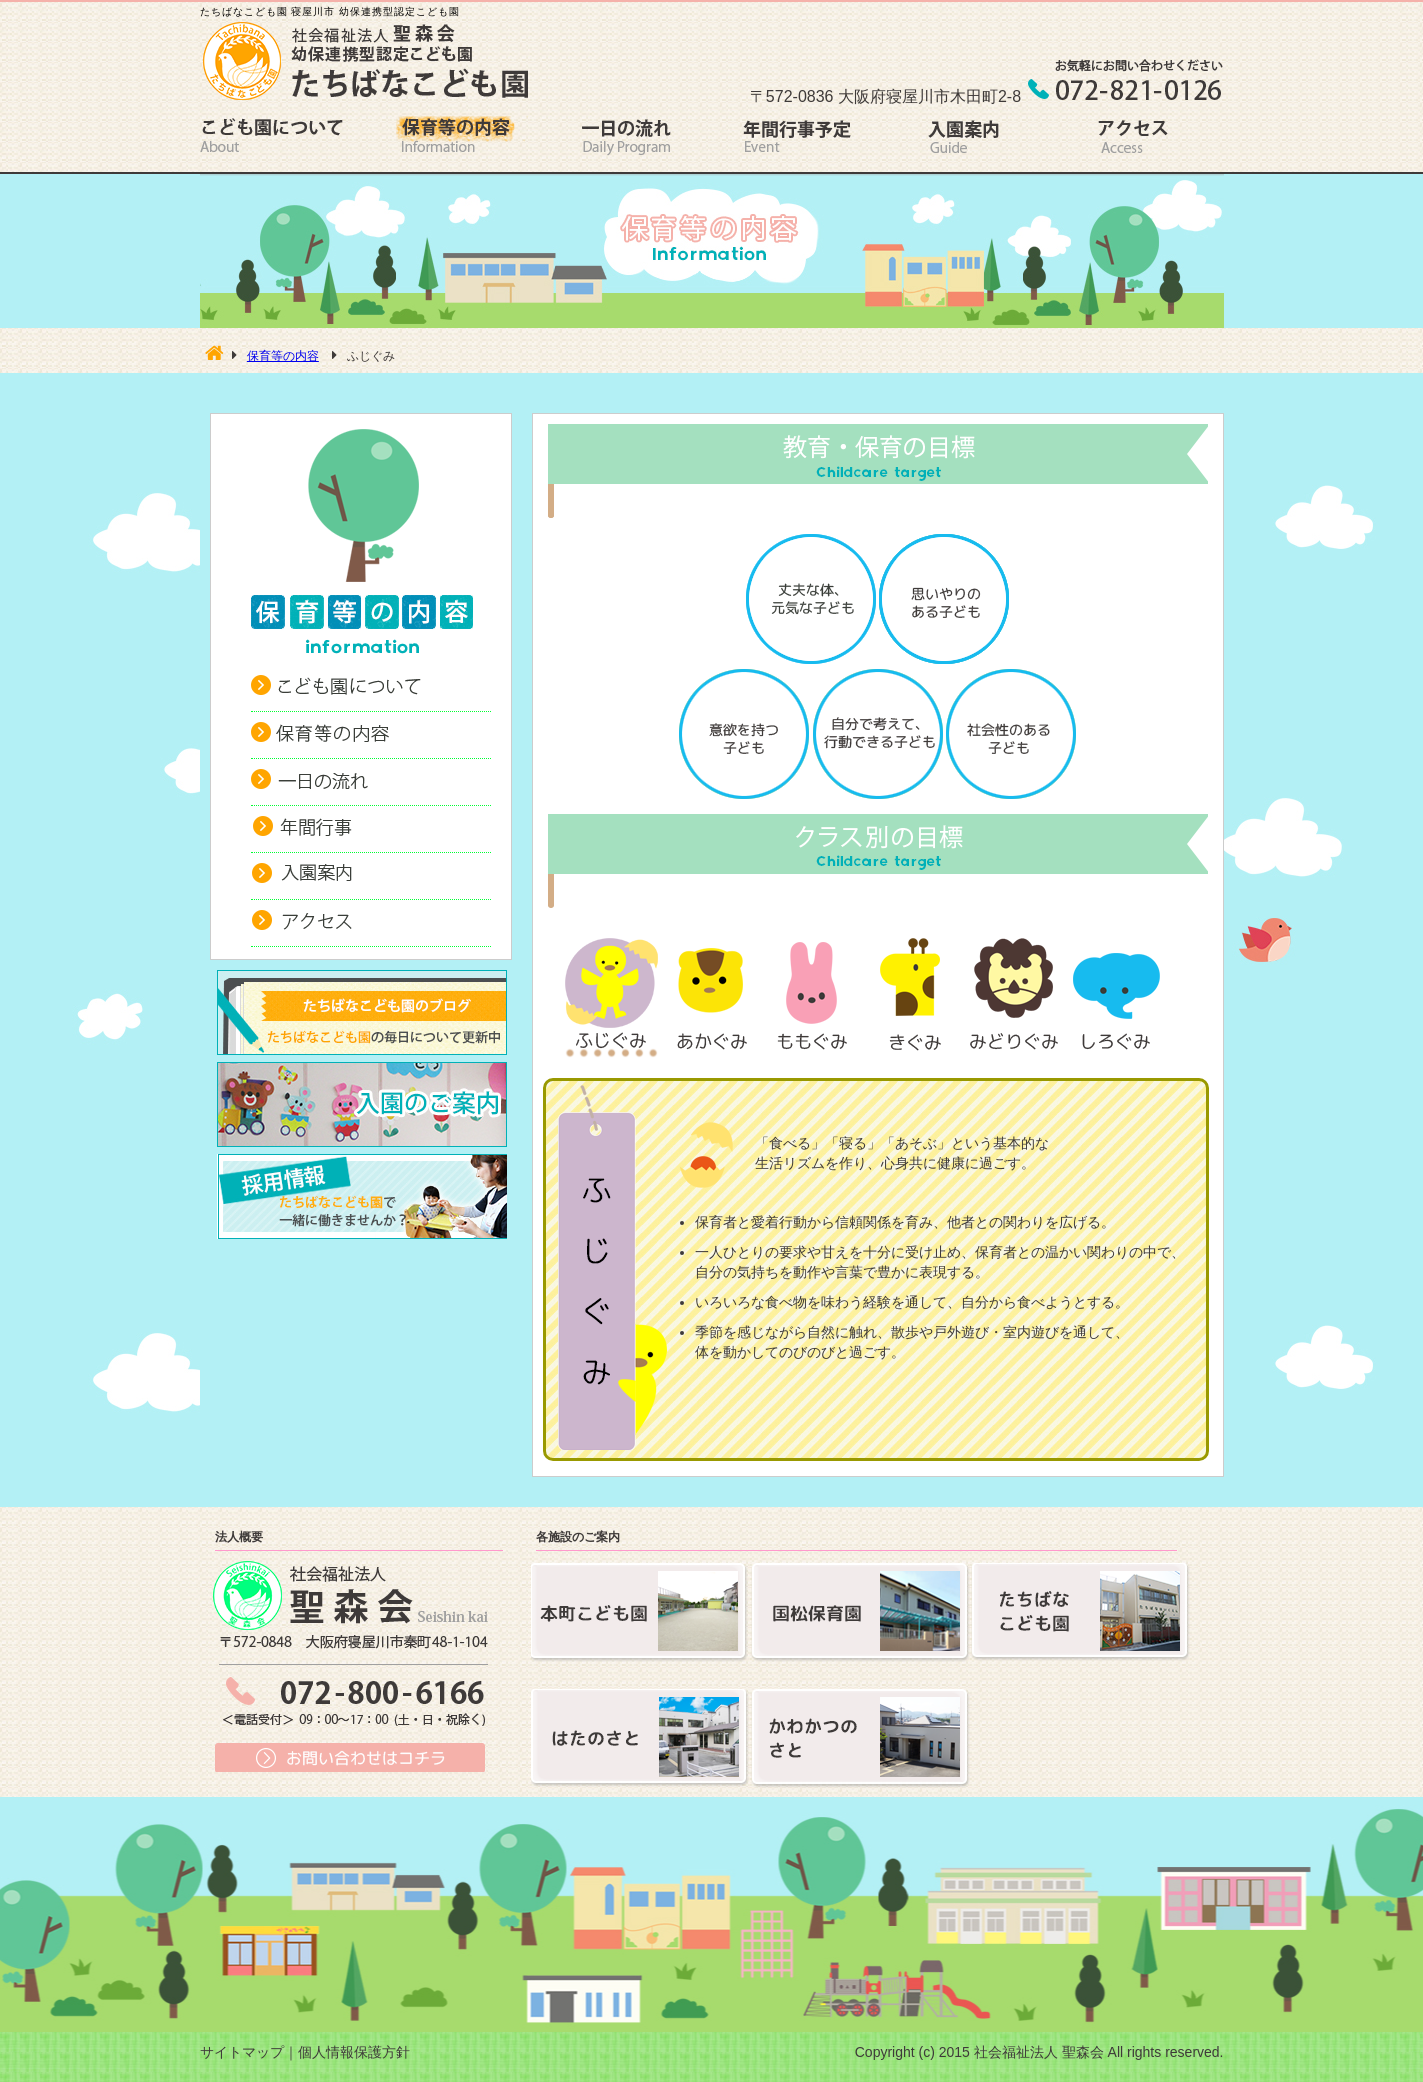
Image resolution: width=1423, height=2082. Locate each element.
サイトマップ (242, 2052)
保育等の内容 (283, 356)
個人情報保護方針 (354, 2052)
